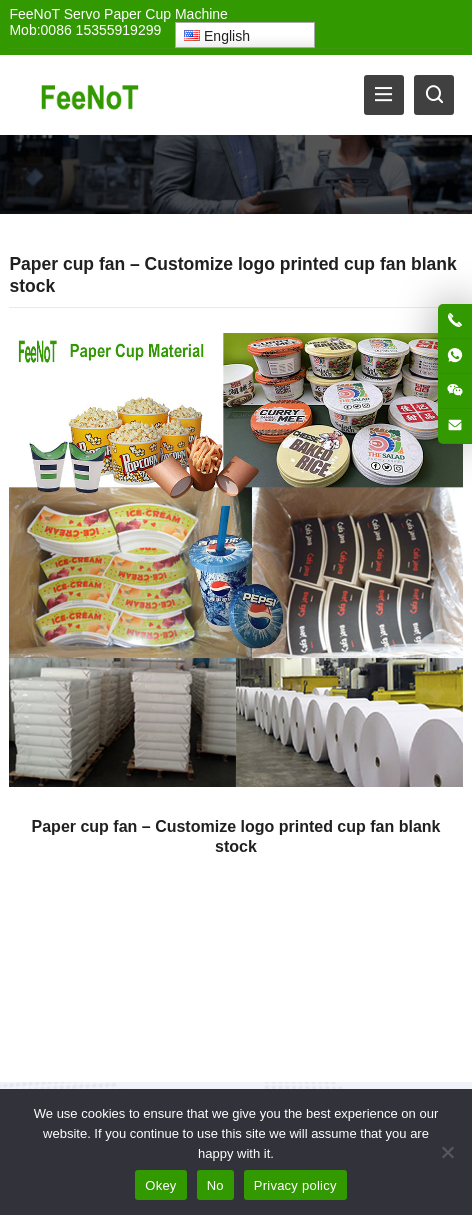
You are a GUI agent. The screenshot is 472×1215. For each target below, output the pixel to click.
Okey (160, 1185)
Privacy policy (295, 1185)
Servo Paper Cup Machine (146, 14)
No (215, 1185)
